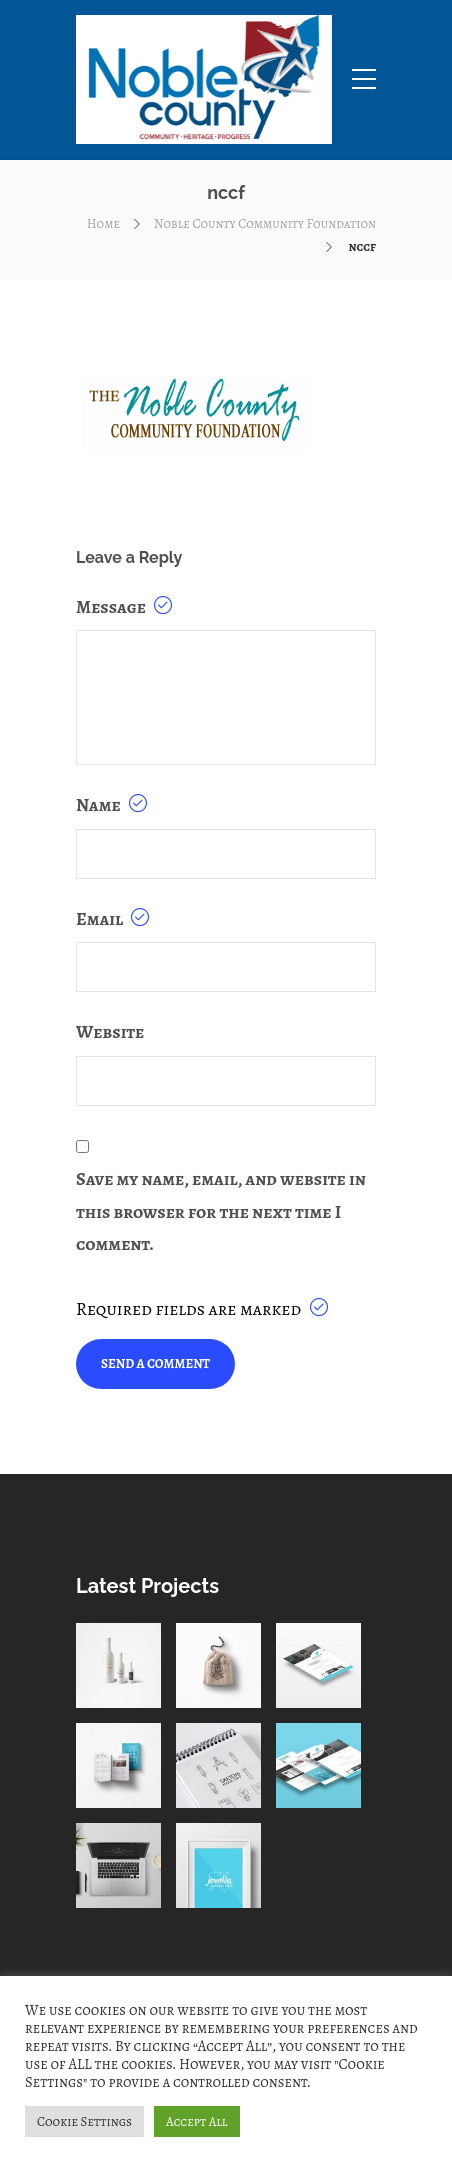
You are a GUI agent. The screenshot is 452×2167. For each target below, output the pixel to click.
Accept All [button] (197, 2121)
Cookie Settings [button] (84, 2121)
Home (103, 223)
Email (112, 919)
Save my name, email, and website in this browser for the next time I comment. (221, 1211)
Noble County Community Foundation (265, 223)
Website (110, 1032)
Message (124, 607)
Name (111, 805)
